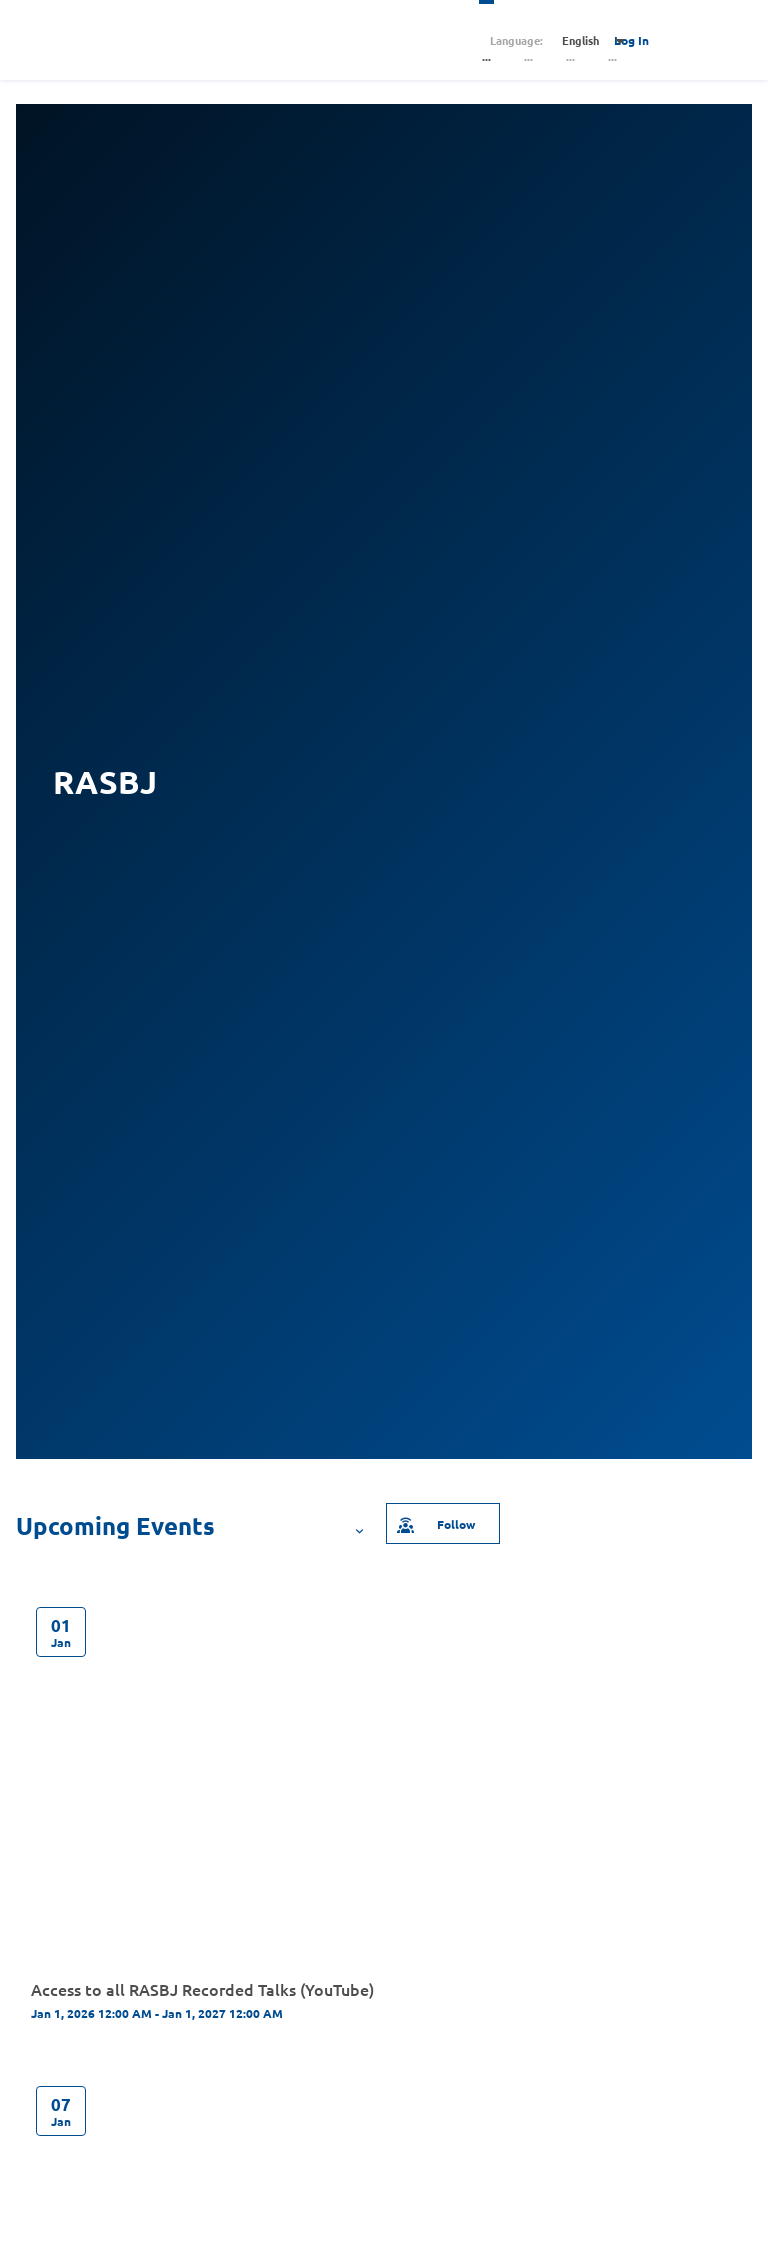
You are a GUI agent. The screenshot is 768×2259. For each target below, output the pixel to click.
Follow (435, 1524)
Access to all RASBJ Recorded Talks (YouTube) (202, 1989)
